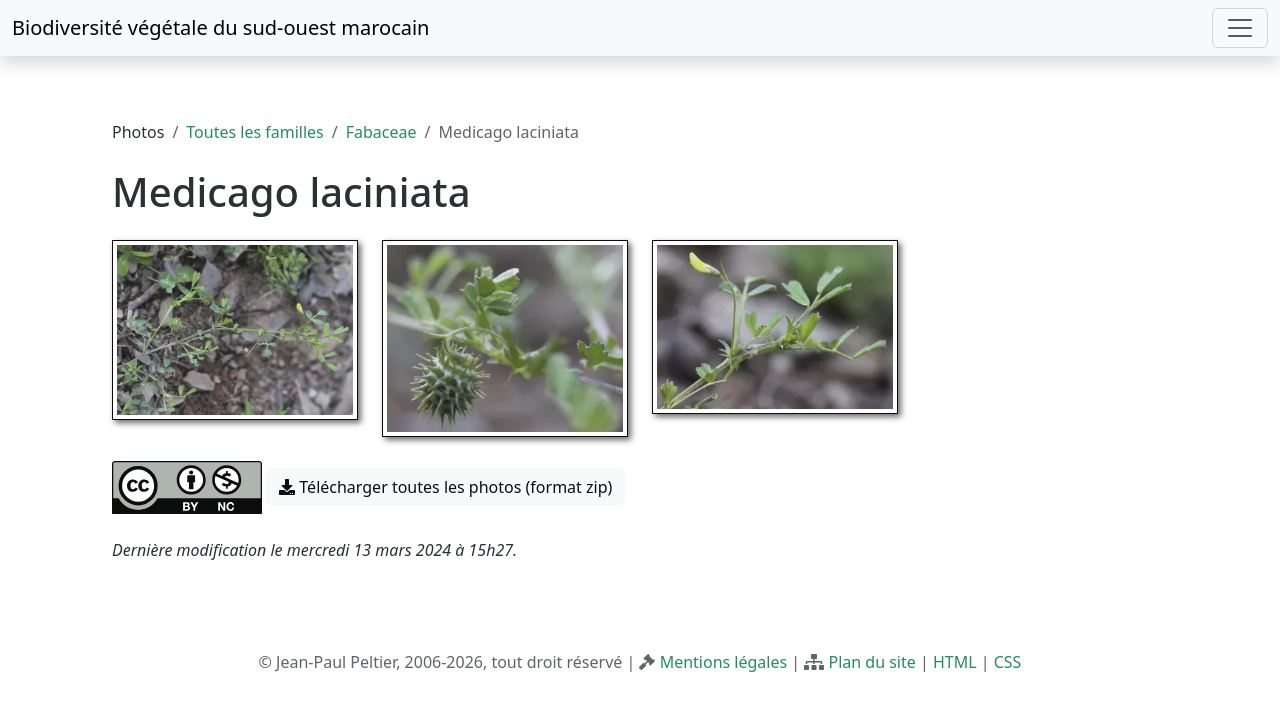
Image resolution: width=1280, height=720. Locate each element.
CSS (1008, 662)
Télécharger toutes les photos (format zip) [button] (445, 487)
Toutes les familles (254, 132)
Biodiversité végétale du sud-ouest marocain (220, 27)
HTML (955, 662)
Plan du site (871, 662)
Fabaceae (381, 132)
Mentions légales (724, 662)
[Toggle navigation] (1240, 28)
